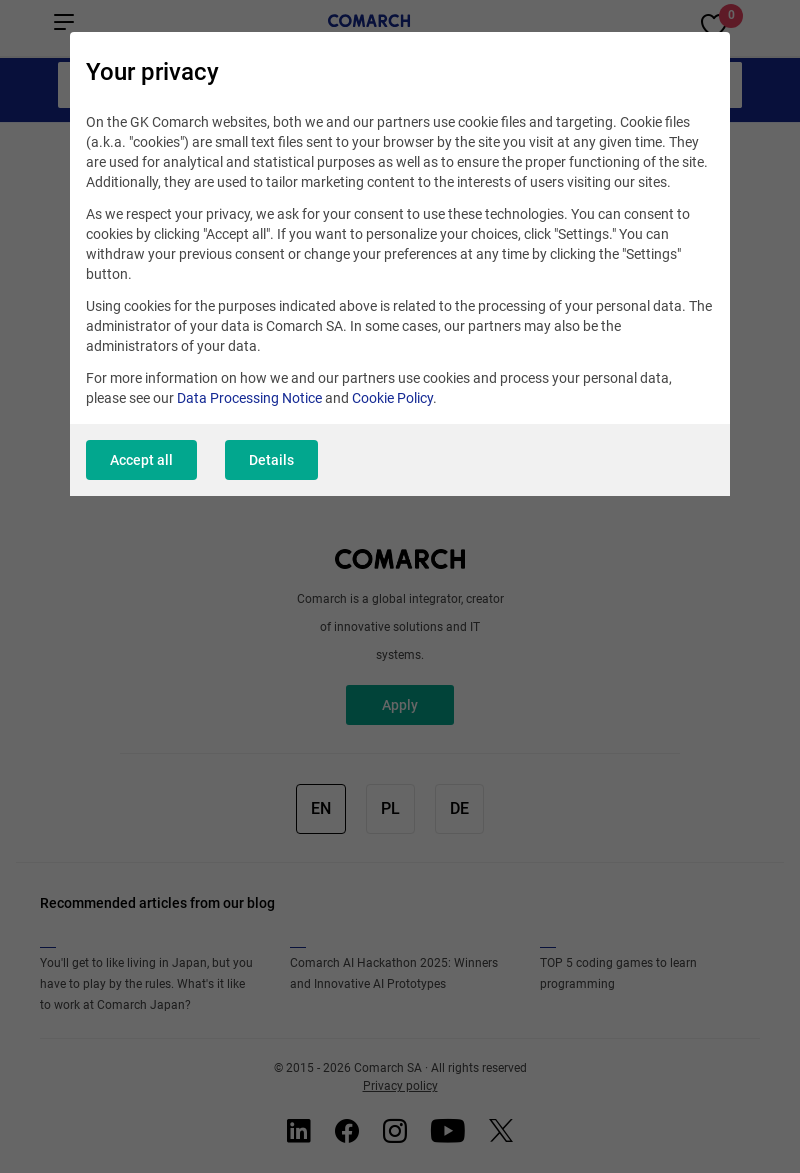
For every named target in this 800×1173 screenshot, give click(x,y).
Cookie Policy (392, 398)
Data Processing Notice (249, 398)
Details (271, 460)
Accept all (141, 460)
